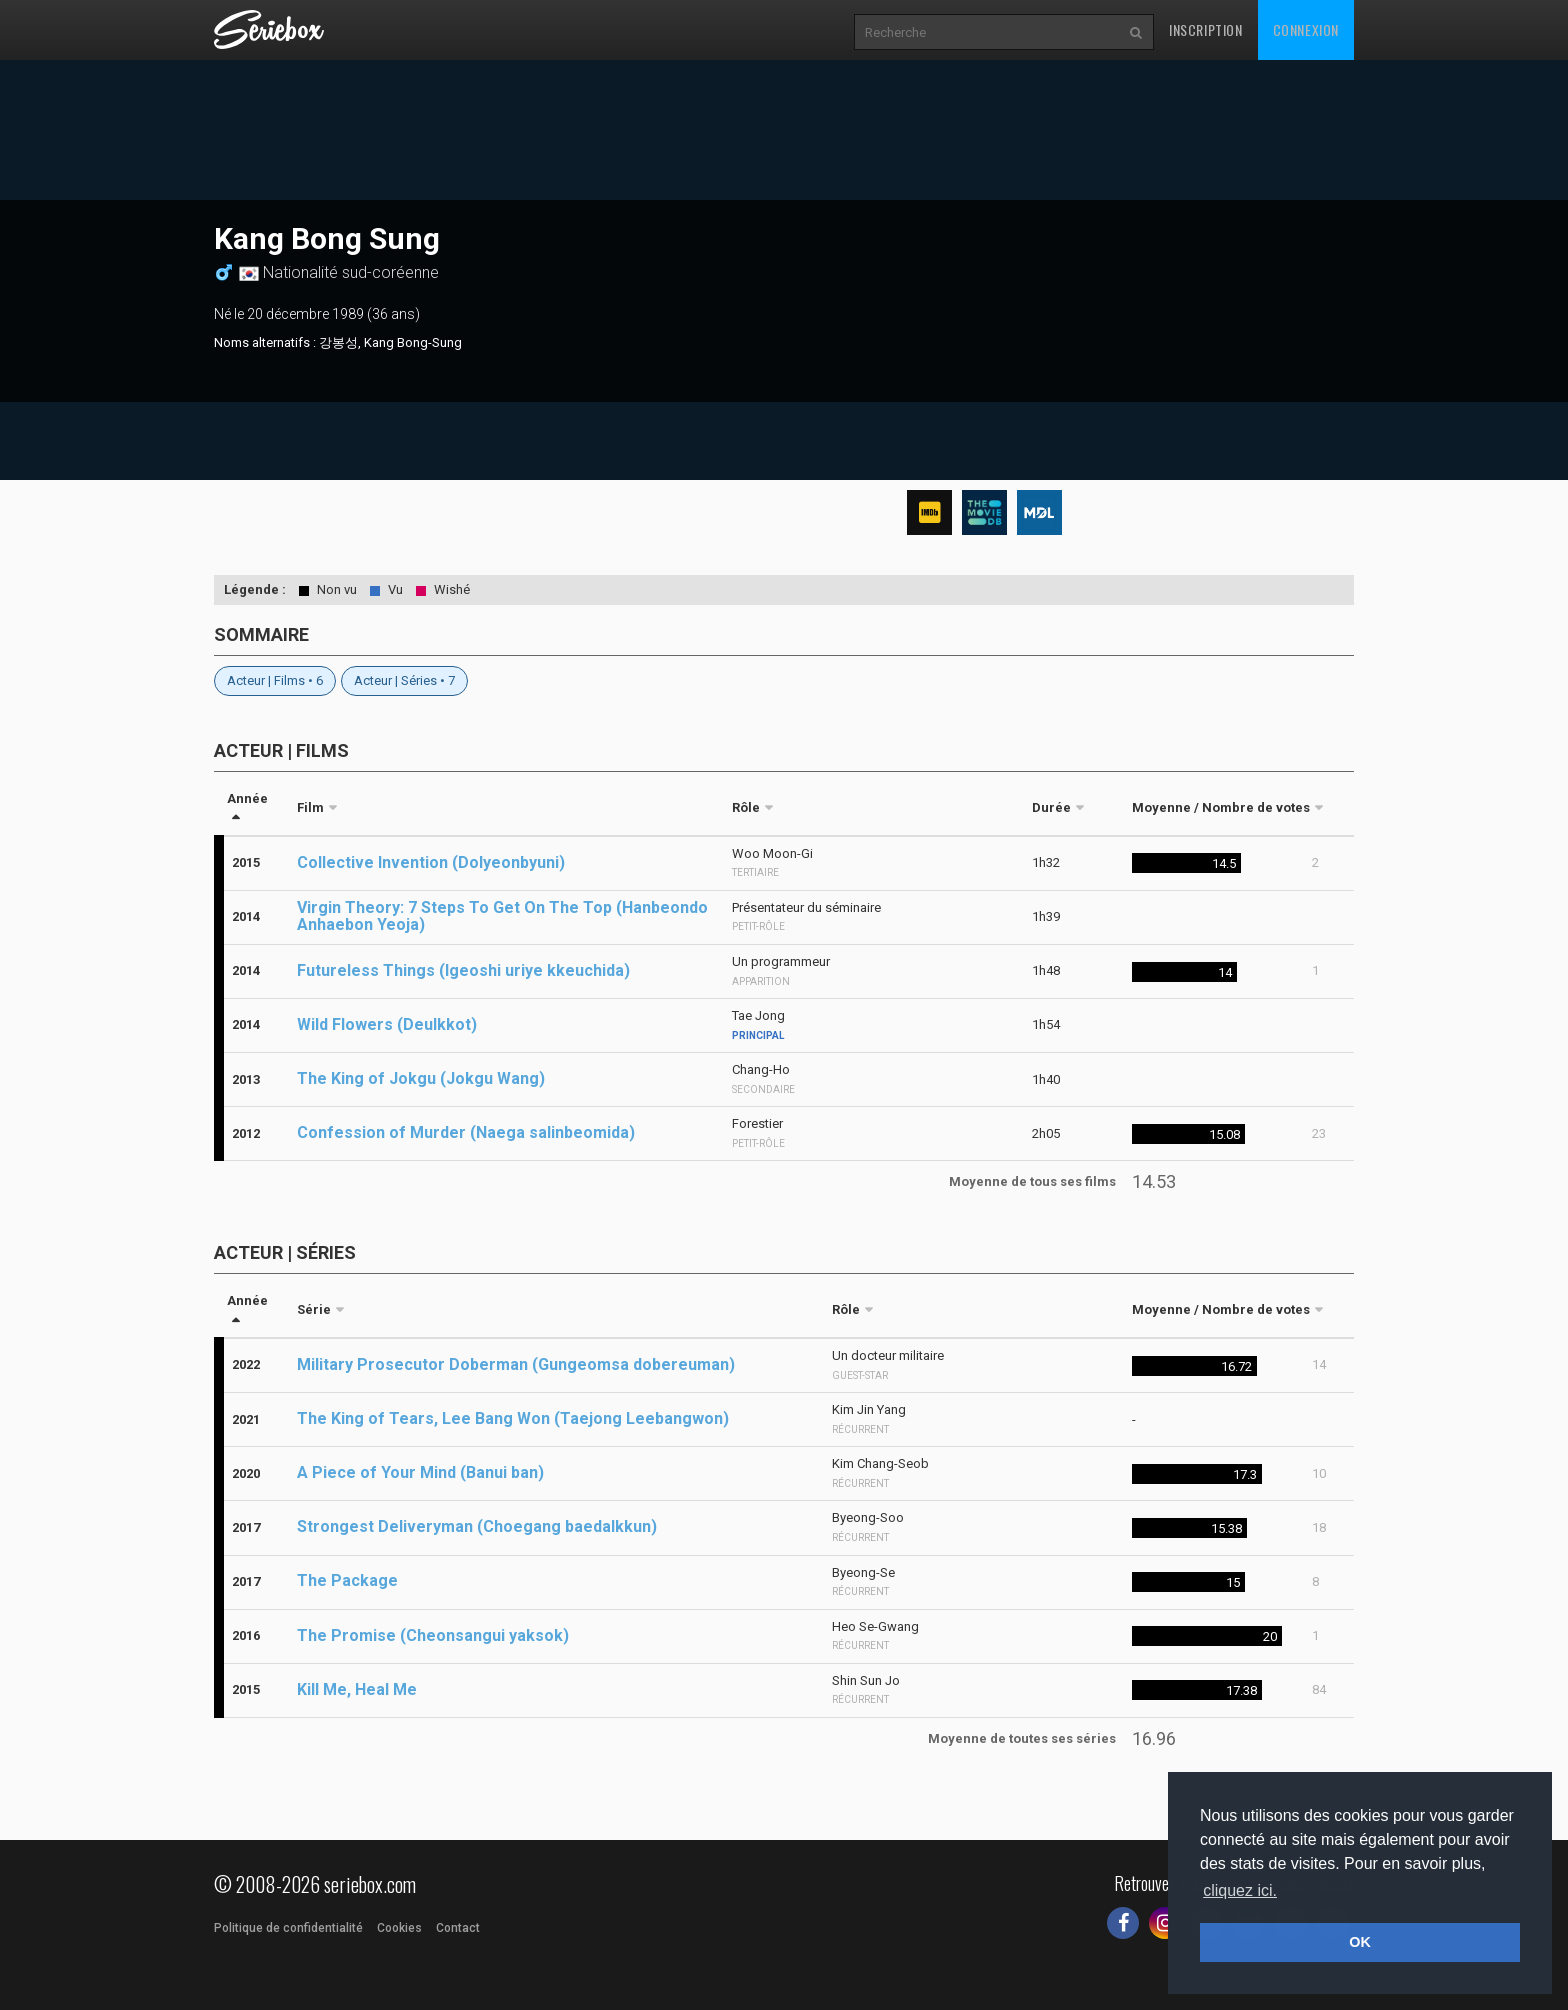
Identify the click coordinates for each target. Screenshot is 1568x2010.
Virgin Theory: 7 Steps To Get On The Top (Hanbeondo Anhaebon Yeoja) (502, 916)
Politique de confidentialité (288, 1928)
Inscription (1206, 29)
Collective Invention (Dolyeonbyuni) (431, 862)
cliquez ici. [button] (1240, 1890)
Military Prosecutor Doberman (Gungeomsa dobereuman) (516, 1364)
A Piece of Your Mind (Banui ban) (420, 1472)
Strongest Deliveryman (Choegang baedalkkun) (477, 1526)
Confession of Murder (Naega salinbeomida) (466, 1132)
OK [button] (1360, 1942)
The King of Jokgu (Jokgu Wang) (421, 1078)
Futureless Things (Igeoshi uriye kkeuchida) (463, 970)
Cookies (399, 1928)
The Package (347, 1580)
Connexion (1306, 29)
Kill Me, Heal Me (357, 1689)
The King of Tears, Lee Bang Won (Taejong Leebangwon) (513, 1418)
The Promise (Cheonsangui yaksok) (433, 1635)
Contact (458, 1928)
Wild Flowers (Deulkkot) (387, 1024)
